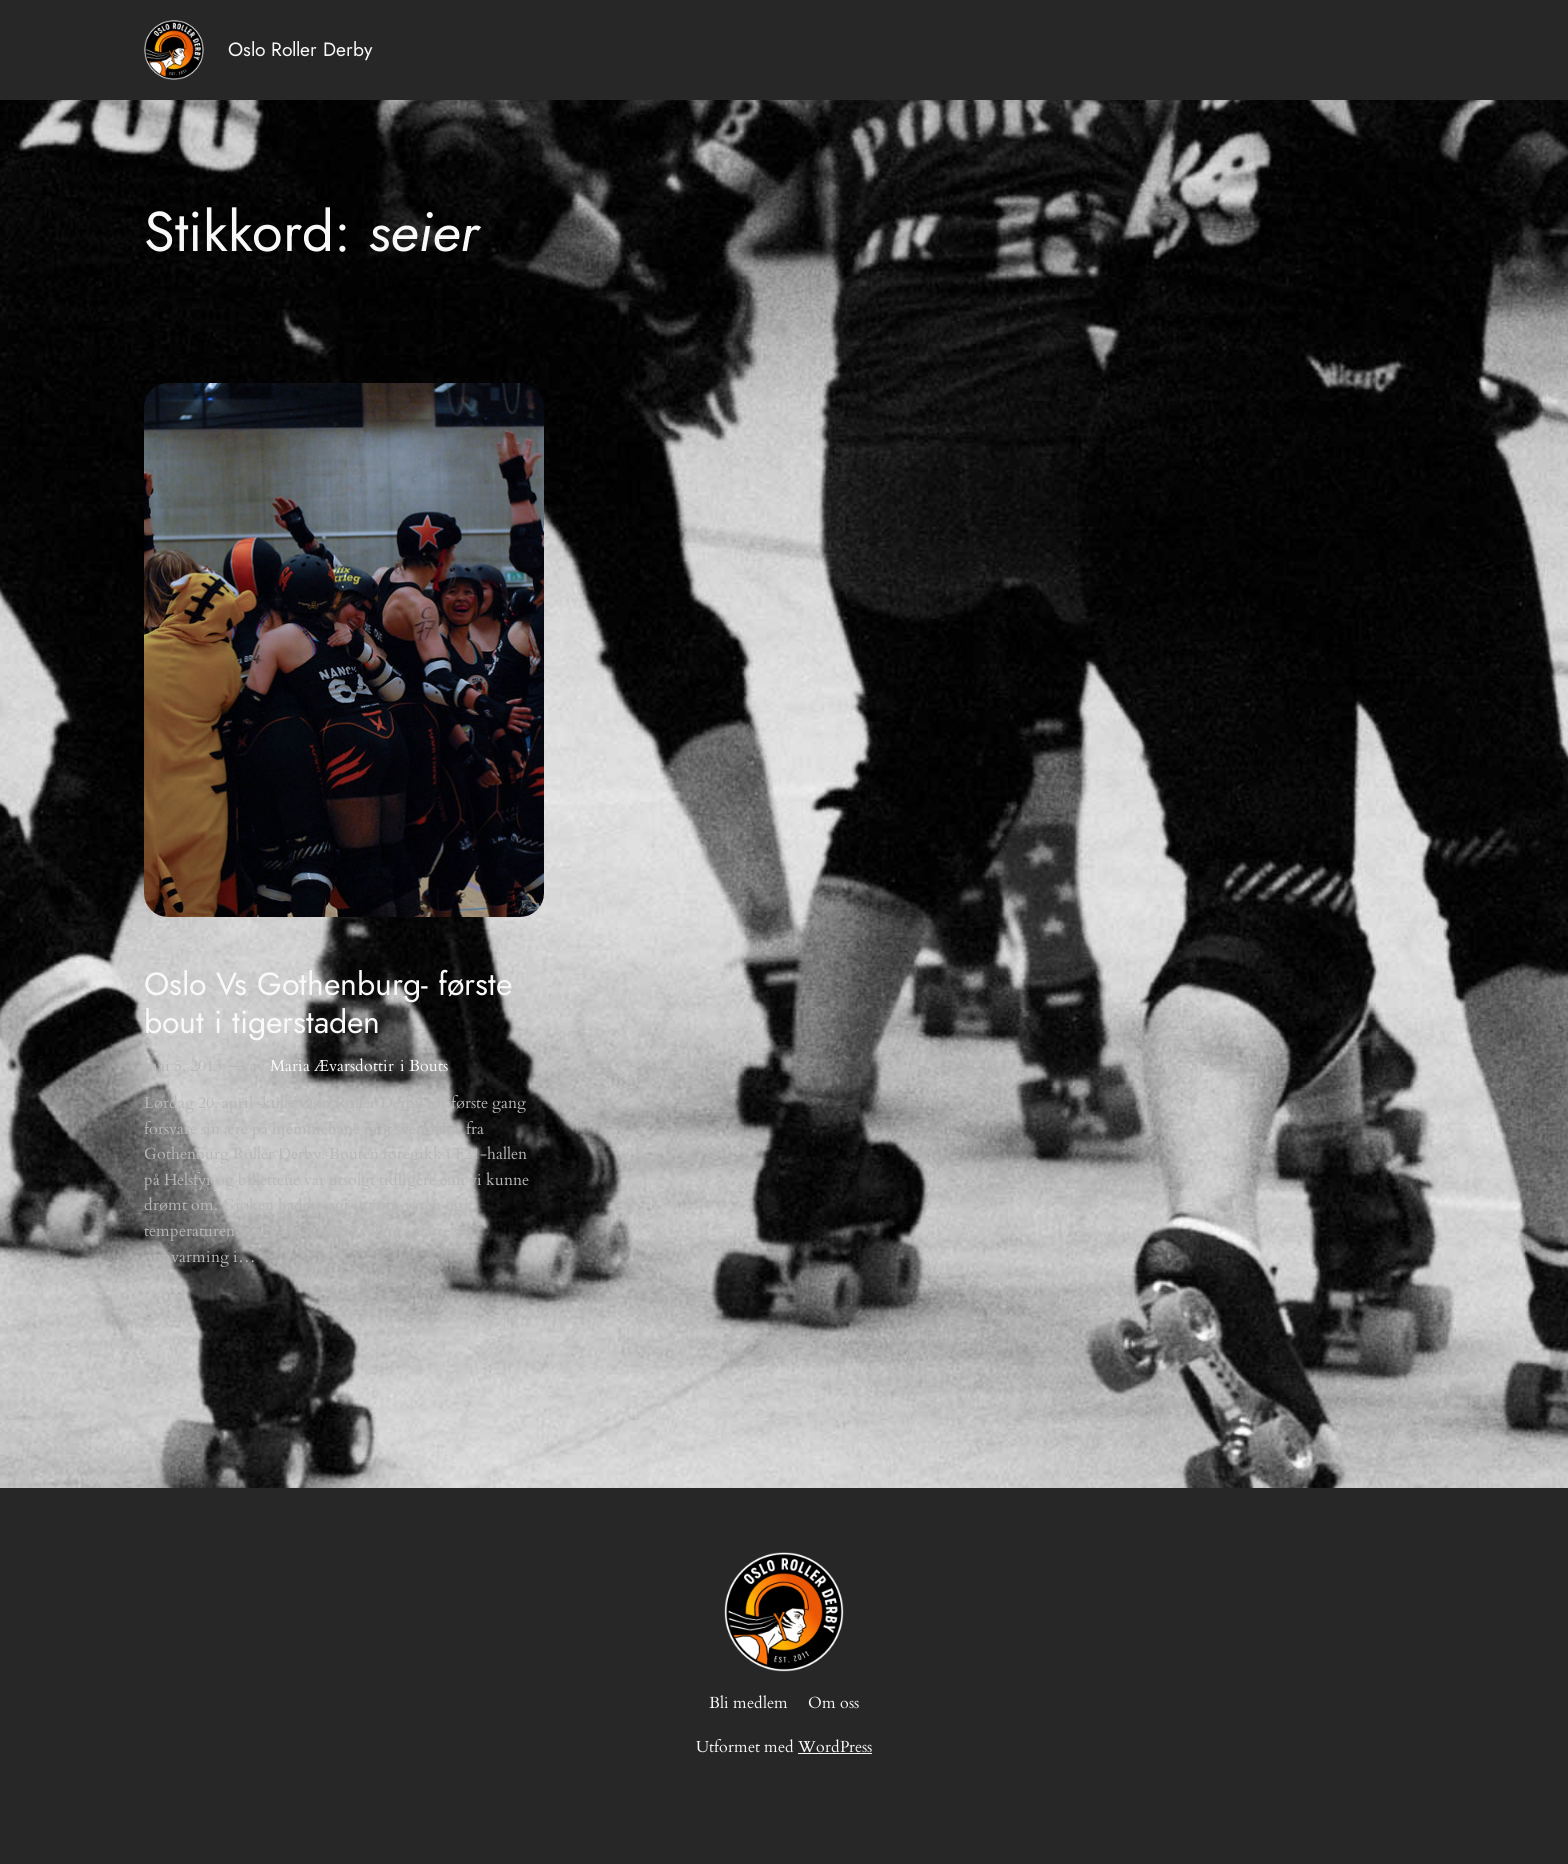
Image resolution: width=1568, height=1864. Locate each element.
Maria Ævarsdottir (332, 1066)
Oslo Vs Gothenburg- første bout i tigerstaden (328, 1003)
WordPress (835, 1747)
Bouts (428, 1066)
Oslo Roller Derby (300, 49)
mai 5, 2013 (183, 1066)
